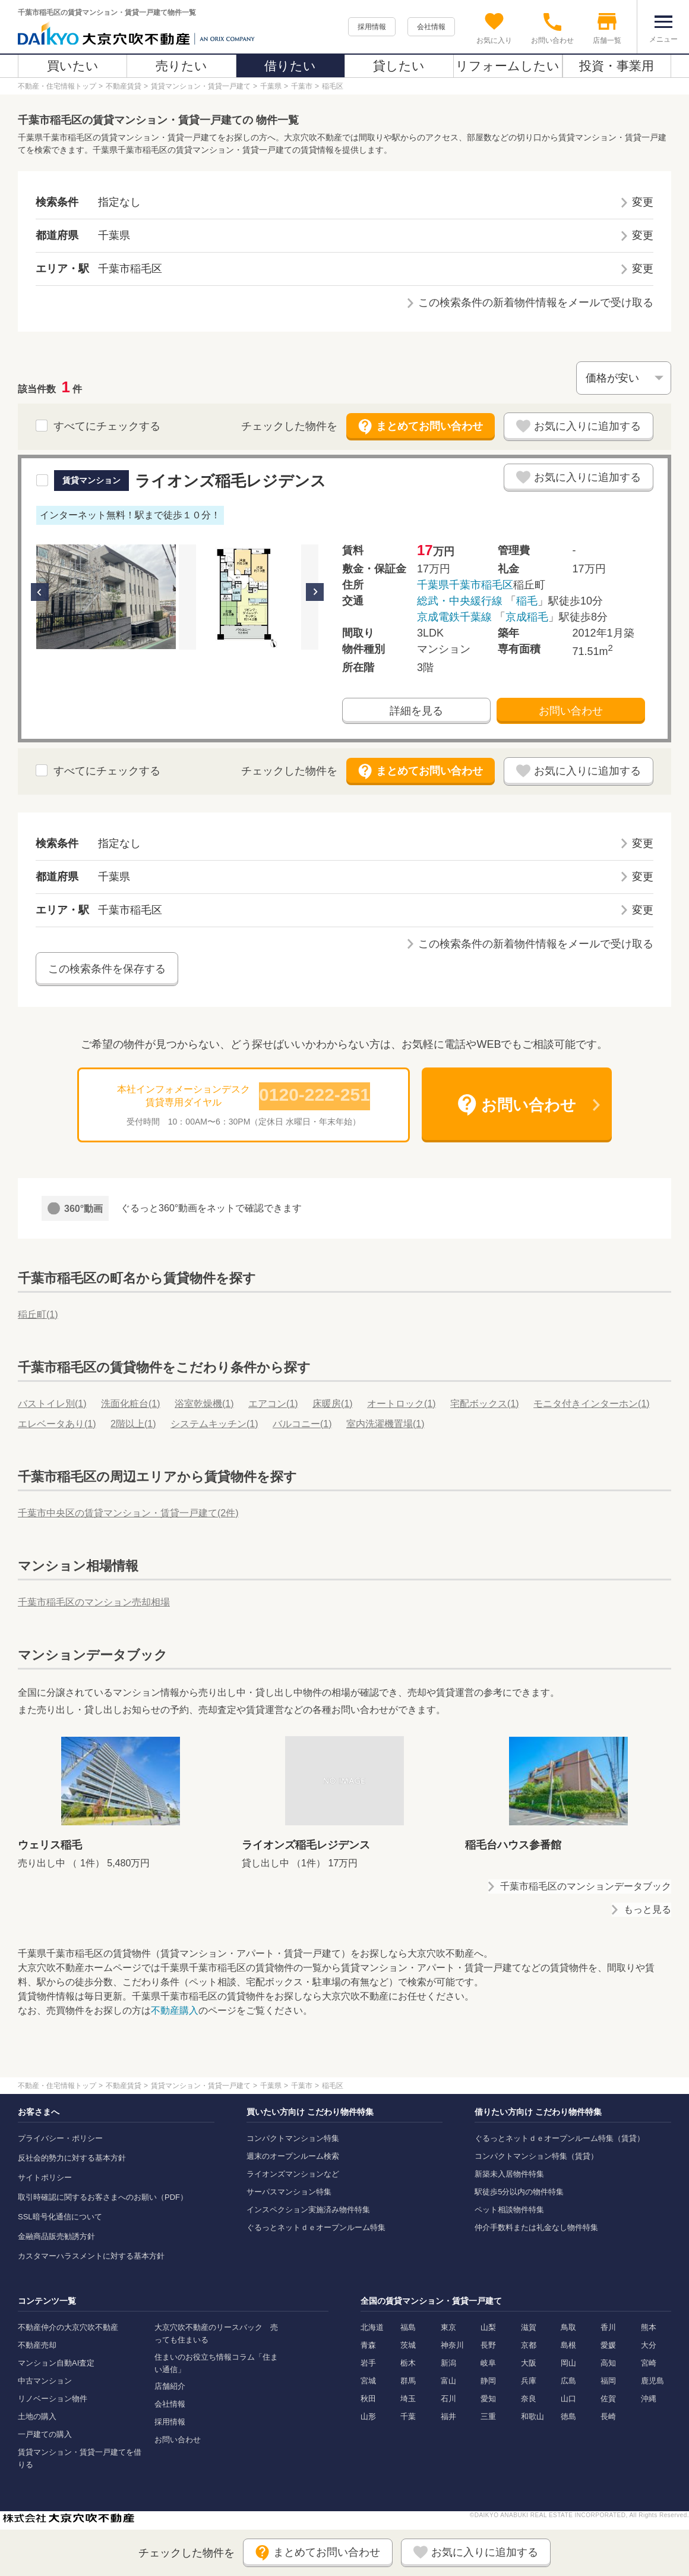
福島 (408, 2327)
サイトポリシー (45, 2177)
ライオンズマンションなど (292, 2173)
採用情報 (372, 27)
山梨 (488, 2327)
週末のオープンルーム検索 (292, 2156)
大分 (648, 2345)
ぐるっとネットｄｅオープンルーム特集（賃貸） (559, 2138)
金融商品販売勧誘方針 (56, 2236)
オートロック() (401, 1404)
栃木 (408, 2362)
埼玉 (408, 2398)
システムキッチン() (214, 1424)
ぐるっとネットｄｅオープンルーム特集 (315, 2227)
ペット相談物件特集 (509, 2209)
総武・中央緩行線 (459, 601)
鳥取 (568, 2327)
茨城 (408, 2345)
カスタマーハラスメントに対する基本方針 (91, 2255)
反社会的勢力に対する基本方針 (72, 2157)
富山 (448, 2380)
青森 (368, 2345)
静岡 (488, 2380)
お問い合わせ (571, 711)
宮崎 (648, 2362)
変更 (642, 202)
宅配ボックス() (484, 1404)
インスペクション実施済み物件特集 (308, 2209)
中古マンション (45, 2380)
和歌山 (532, 2416)
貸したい (399, 66)
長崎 (608, 2416)
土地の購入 (37, 2416)
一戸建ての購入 (45, 2434)
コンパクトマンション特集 (292, 2138)
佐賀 (608, 2398)
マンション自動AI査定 (56, 2362)
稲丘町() (38, 1314)
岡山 (568, 2362)
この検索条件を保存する (107, 969)
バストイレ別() (52, 1404)
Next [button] (315, 592)
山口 (568, 2398)
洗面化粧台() (130, 1404)
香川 (608, 2327)
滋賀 (528, 2327)
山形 (368, 2416)
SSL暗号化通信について (60, 2216)
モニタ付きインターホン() (591, 1404)
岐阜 (488, 2362)
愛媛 (608, 2345)
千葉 (408, 2416)
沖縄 (648, 2398)
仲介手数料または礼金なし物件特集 (536, 2227)
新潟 (448, 2362)
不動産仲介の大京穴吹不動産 (68, 2327)
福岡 (608, 2380)
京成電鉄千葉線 (454, 617)
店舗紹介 (169, 2386)
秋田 (368, 2398)
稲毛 (527, 601)
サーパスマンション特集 (288, 2191)
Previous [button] (40, 592)
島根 (568, 2345)
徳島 (568, 2416)
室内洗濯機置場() (385, 1424)
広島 (568, 2380)
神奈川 (452, 2345)
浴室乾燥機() (204, 1404)
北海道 (372, 2327)
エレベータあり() (57, 1424)
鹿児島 (652, 2380)
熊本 (648, 2327)
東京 (448, 2327)
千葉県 (433, 585)
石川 (448, 2398)
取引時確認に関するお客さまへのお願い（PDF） (103, 2197)
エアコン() (273, 1404)
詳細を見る (416, 711)
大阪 (528, 2362)
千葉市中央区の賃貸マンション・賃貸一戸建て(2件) (128, 1513)
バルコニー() (302, 1424)
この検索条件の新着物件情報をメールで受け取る (535, 302)
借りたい (290, 66)
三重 (488, 2416)
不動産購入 (174, 2010)
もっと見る (647, 1909)
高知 (608, 2362)
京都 (528, 2345)
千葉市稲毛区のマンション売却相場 (94, 1602)
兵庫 (528, 2380)
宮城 (368, 2380)
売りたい (181, 66)
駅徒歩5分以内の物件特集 (519, 2191)
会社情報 (431, 27)
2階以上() (133, 1424)
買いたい (73, 66)
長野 (488, 2345)
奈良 (528, 2398)
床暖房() (332, 1404)
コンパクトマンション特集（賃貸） (536, 2156)
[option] (106, 597)
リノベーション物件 (52, 2398)
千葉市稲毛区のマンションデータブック (585, 1886)
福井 (448, 2416)
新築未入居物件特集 (509, 2173)
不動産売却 (37, 2345)
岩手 (368, 2362)
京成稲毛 (526, 617)
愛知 (488, 2398)
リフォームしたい (508, 66)
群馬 (408, 2380)
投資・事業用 (616, 66)
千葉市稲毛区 (481, 585)
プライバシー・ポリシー (60, 2138)
